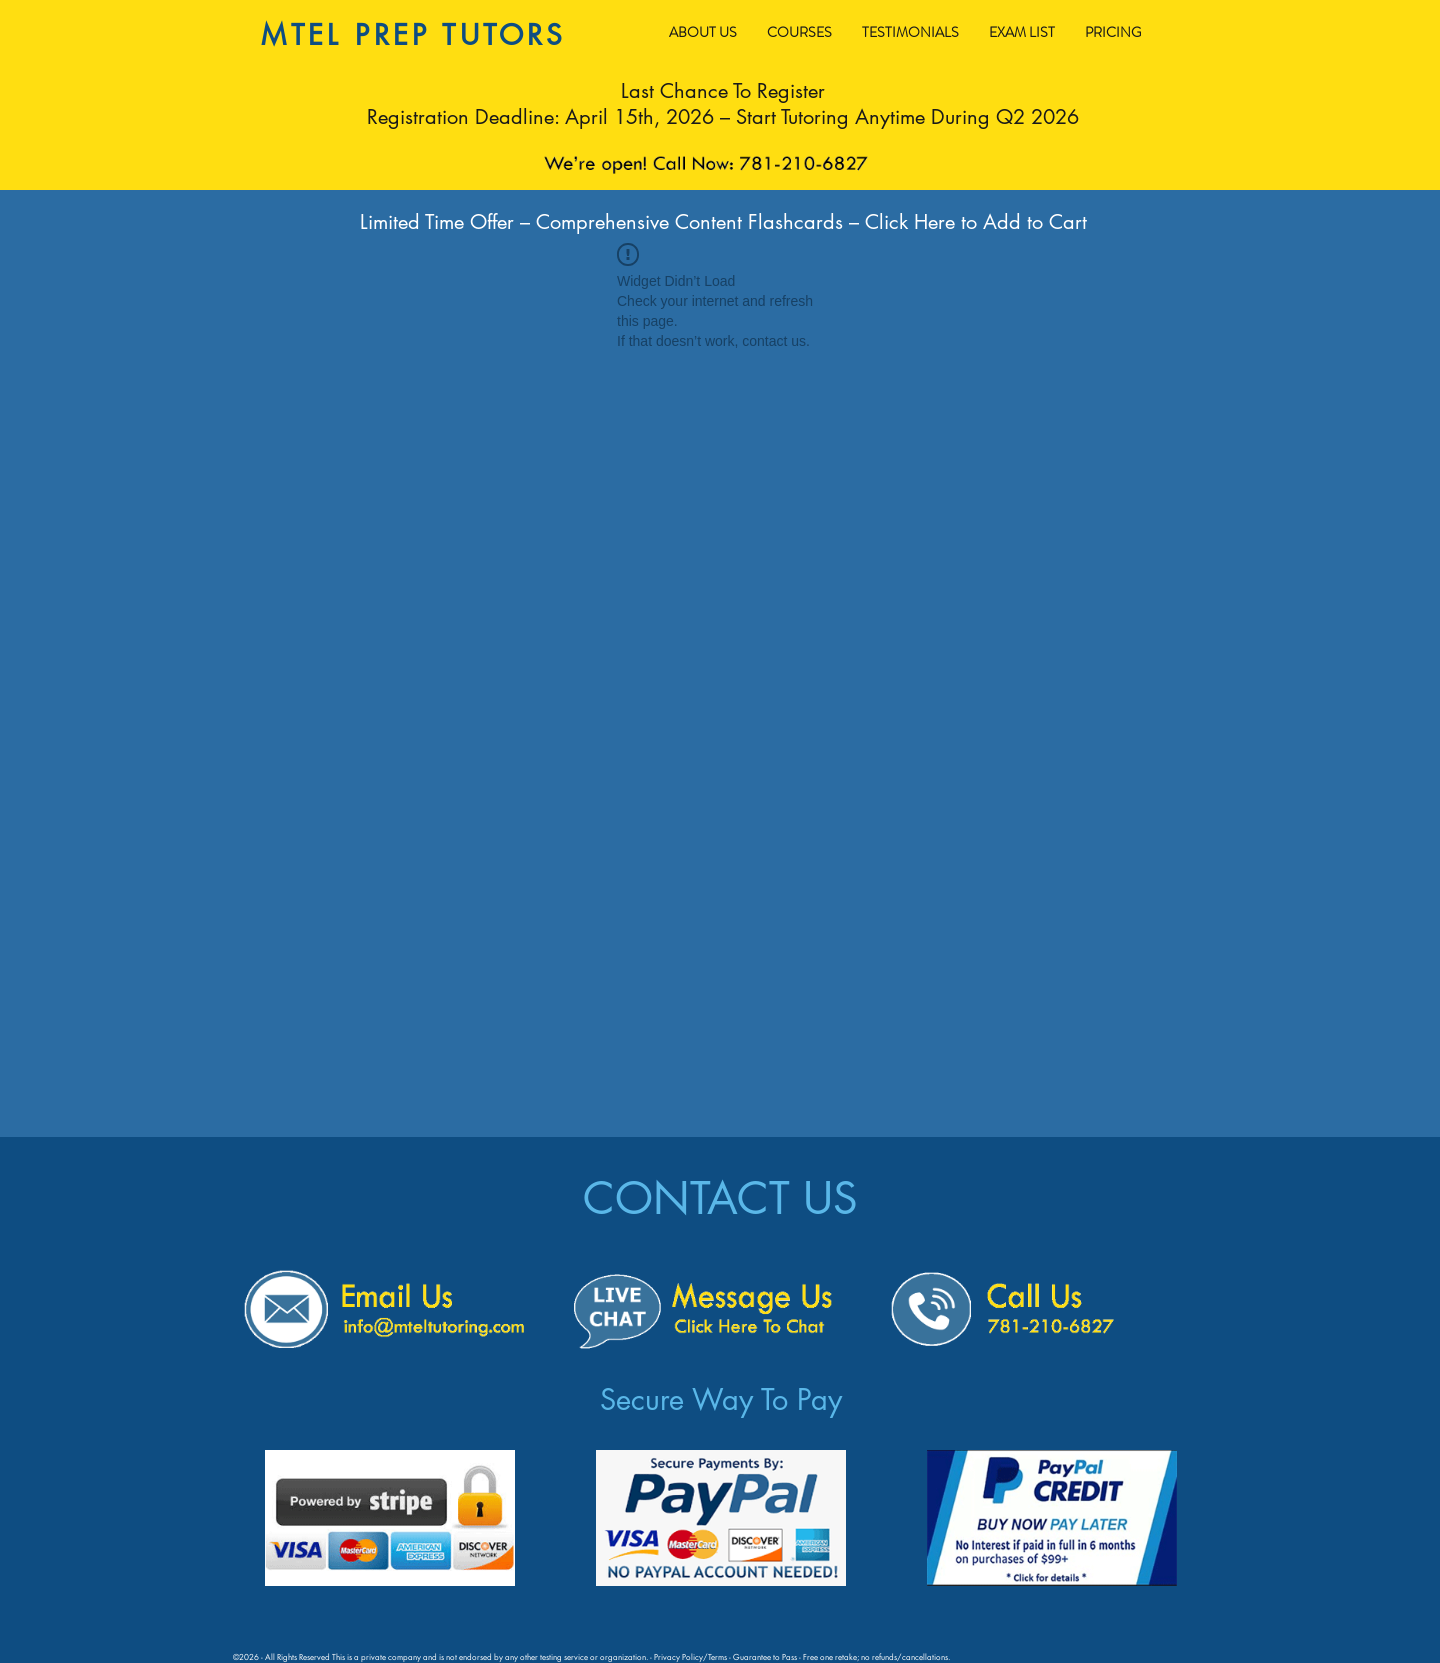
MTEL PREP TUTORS (413, 35)
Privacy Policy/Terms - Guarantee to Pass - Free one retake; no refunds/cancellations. (802, 1657)
